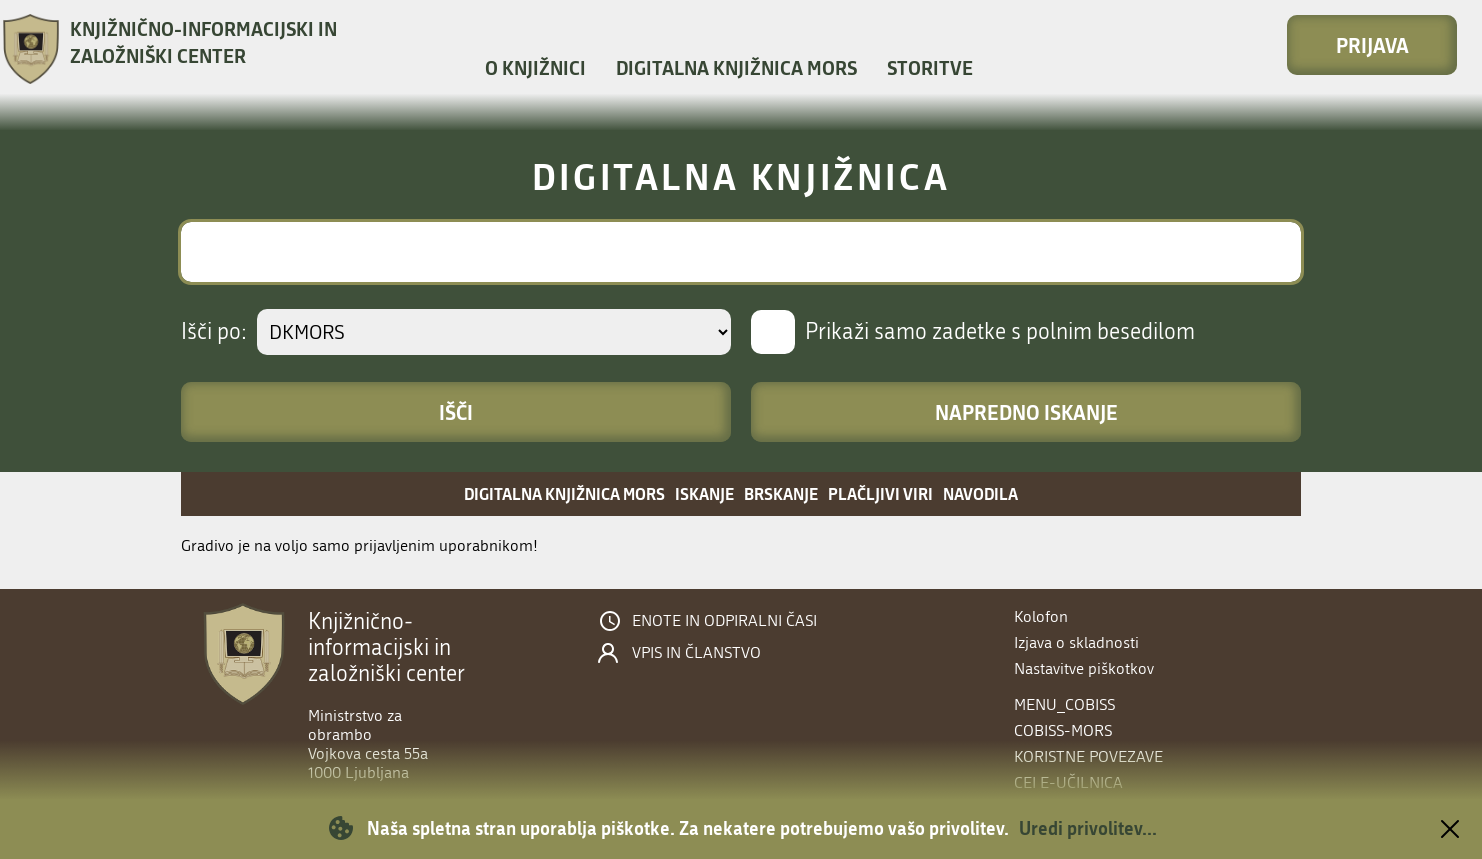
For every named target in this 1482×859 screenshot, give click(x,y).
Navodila (980, 493)
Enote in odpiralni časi (724, 621)
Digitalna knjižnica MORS (736, 67)
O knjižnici (535, 67)
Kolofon (1041, 616)
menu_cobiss (1064, 704)
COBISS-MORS (1063, 730)
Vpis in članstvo (696, 653)
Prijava (1372, 45)
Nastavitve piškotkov (1084, 668)
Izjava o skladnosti (1076, 642)
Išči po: (214, 332)
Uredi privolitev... (1088, 828)
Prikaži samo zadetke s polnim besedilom (1000, 332)
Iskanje (704, 493)
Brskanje (781, 493)
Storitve (930, 67)
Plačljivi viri (880, 493)
